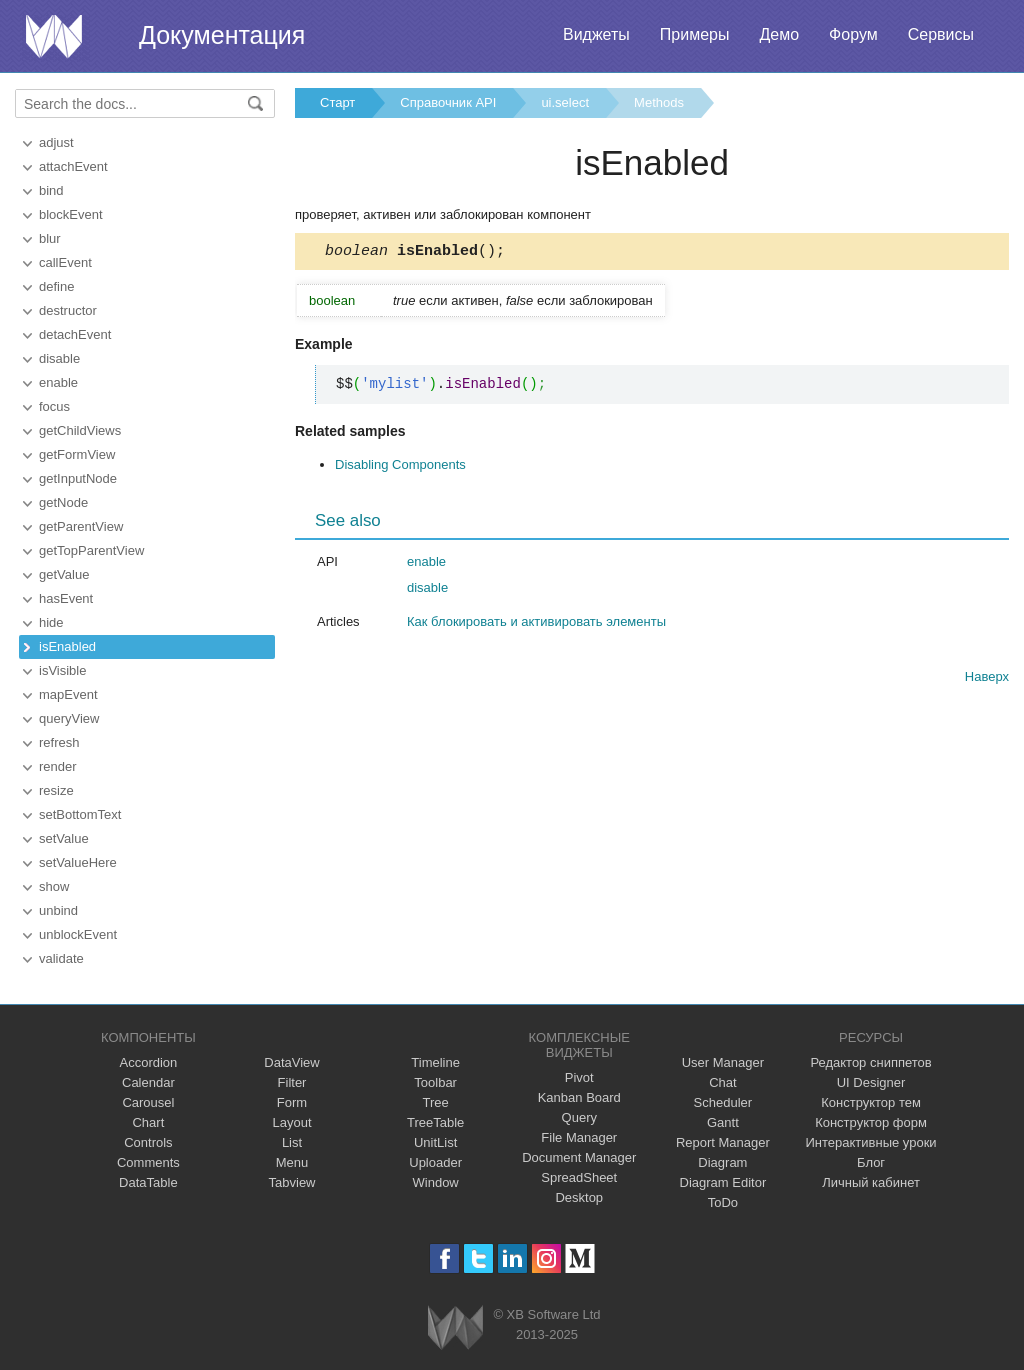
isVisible (62, 670)
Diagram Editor (723, 1182)
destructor (68, 310)
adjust (56, 142)
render (58, 766)
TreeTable (435, 1122)
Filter (292, 1082)
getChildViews (80, 430)
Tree (436, 1102)
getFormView (77, 454)
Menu (292, 1162)
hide (51, 622)
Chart (148, 1122)
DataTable (148, 1182)
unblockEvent (78, 934)
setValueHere (78, 862)
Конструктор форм (871, 1122)
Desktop (579, 1197)
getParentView (81, 526)
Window (436, 1182)
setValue (64, 838)
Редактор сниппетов (870, 1062)
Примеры (695, 34)
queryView (69, 718)
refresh (59, 742)
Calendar (148, 1082)
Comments (148, 1162)
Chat (722, 1082)
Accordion (148, 1062)
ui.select (565, 102)
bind (51, 190)
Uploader (435, 1162)
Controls (148, 1142)
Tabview (292, 1182)
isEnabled (67, 646)
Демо (779, 34)
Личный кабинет (871, 1182)
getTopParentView (91, 550)
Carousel (148, 1102)
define (56, 286)
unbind (58, 910)
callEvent (65, 262)
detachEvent (75, 334)
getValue (64, 574)
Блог (871, 1162)
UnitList (435, 1142)
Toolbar (435, 1082)
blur (50, 238)
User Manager (723, 1062)
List (292, 1142)
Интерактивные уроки (871, 1142)
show (54, 886)
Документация (222, 35)
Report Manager (723, 1142)
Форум (853, 34)
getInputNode (78, 478)
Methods (659, 102)
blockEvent (71, 214)
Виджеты (596, 34)
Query (579, 1117)
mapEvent (68, 694)
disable (59, 358)
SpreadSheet (579, 1177)
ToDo (723, 1202)
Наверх (987, 679)
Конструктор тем (871, 1102)
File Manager (579, 1137)
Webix (455, 1327)
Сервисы (941, 34)
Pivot (579, 1077)
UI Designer (871, 1082)
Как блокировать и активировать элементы (536, 624)
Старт (337, 102)
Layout (291, 1122)
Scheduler (723, 1102)
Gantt (723, 1122)
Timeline (435, 1062)
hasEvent (66, 598)
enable (58, 382)
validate (61, 958)
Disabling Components (400, 467)
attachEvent (73, 166)
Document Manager (579, 1157)
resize (56, 790)
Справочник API (448, 102)
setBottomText (80, 814)
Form (292, 1102)
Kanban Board (579, 1097)
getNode (63, 502)
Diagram (722, 1162)
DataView (291, 1062)
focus (54, 406)
